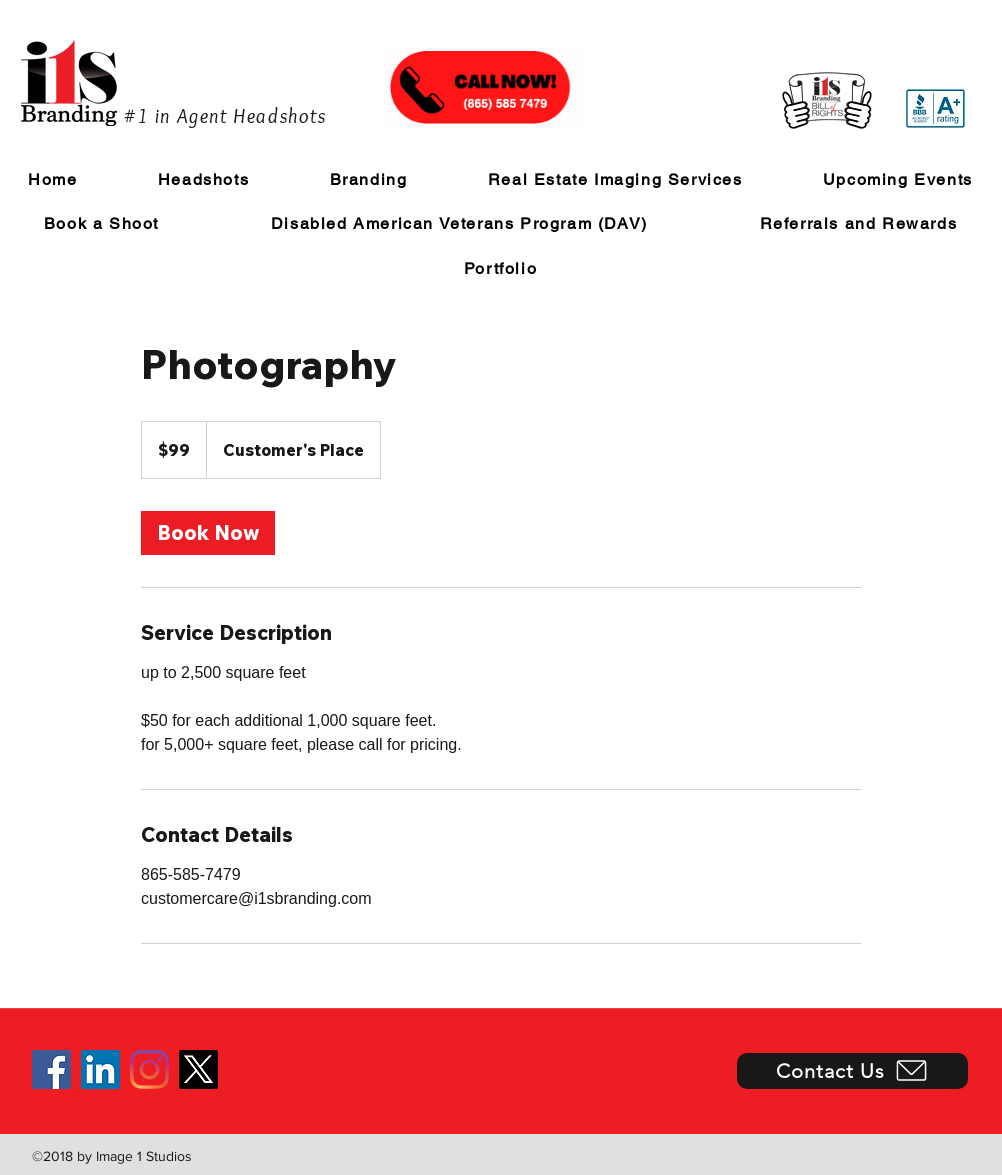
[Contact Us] (852, 1071)
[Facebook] (51, 1069)
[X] (198, 1069)
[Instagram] (149, 1069)
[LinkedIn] (100, 1069)
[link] (208, 533)
